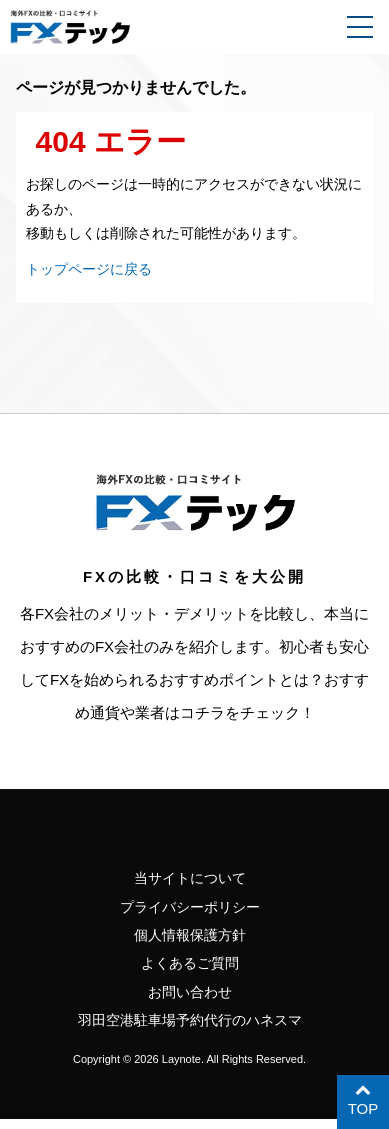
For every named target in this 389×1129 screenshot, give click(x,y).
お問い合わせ (190, 998)
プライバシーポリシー (190, 908)
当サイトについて (190, 878)
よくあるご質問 (189, 968)
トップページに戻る (93, 268)
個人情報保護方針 (190, 938)
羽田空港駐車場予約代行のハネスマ (190, 1028)
